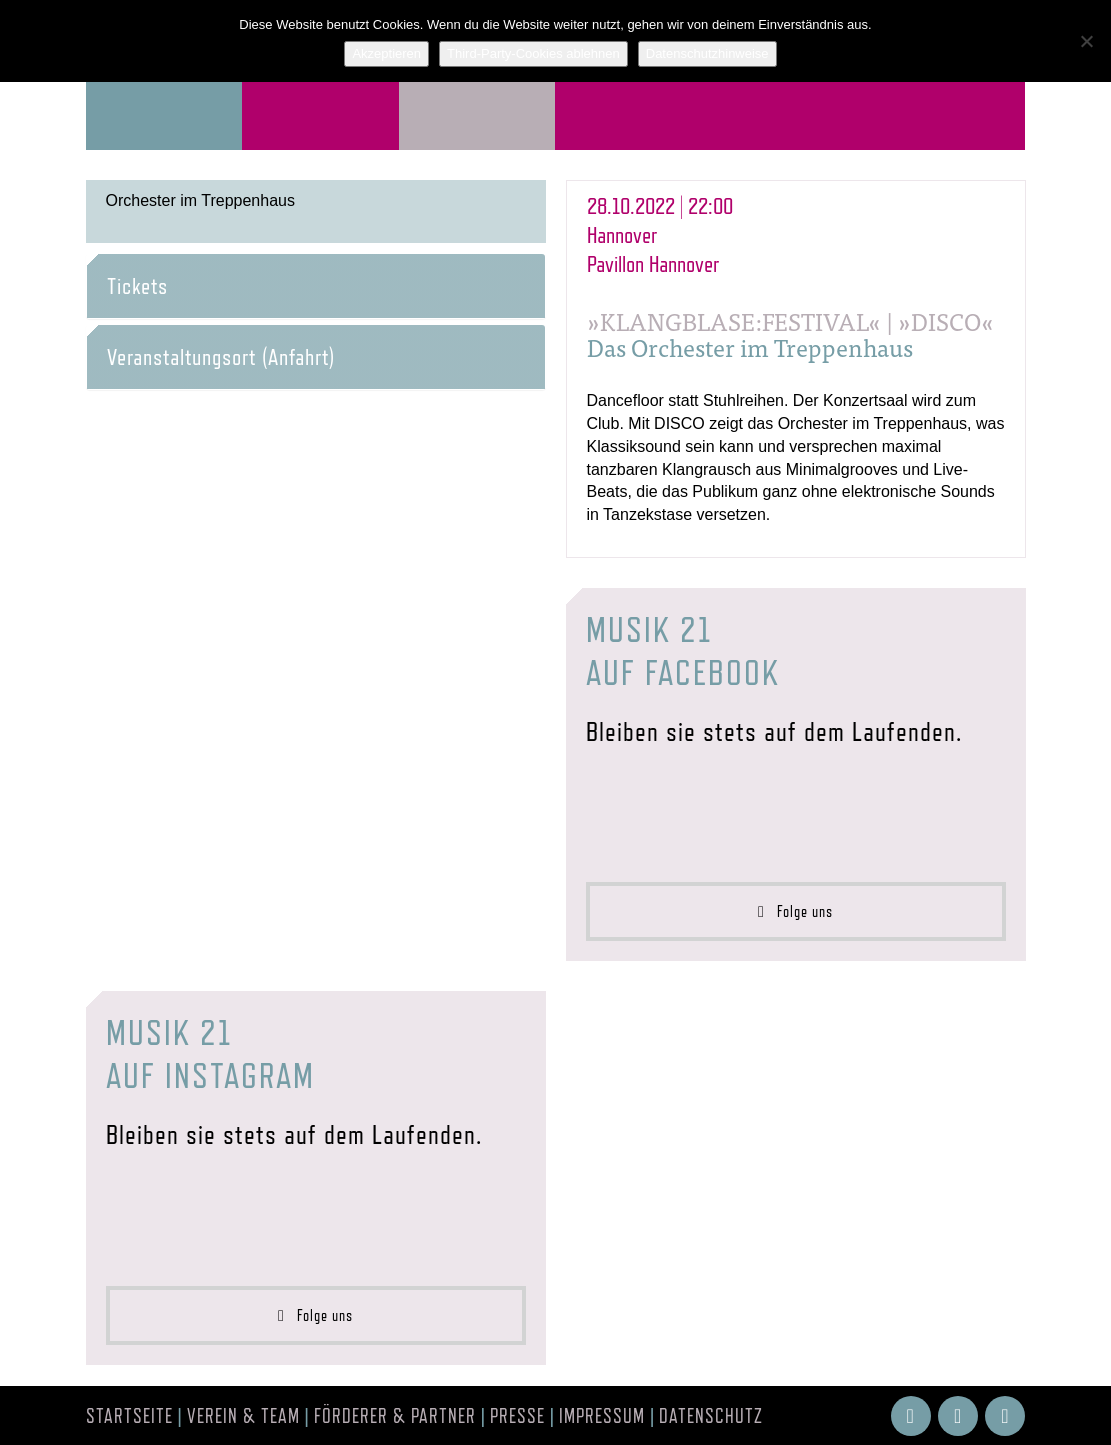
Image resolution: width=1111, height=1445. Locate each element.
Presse (517, 1416)
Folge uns (795, 911)
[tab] (316, 286)
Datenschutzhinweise (707, 53)
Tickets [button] (137, 286)
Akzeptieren (386, 53)
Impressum (602, 1416)
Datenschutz (711, 1416)
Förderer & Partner (395, 1416)
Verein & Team (243, 1416)
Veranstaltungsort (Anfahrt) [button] (221, 357)
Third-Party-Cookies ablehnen (533, 53)
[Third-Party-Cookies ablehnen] (1086, 41)
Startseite (129, 1416)
